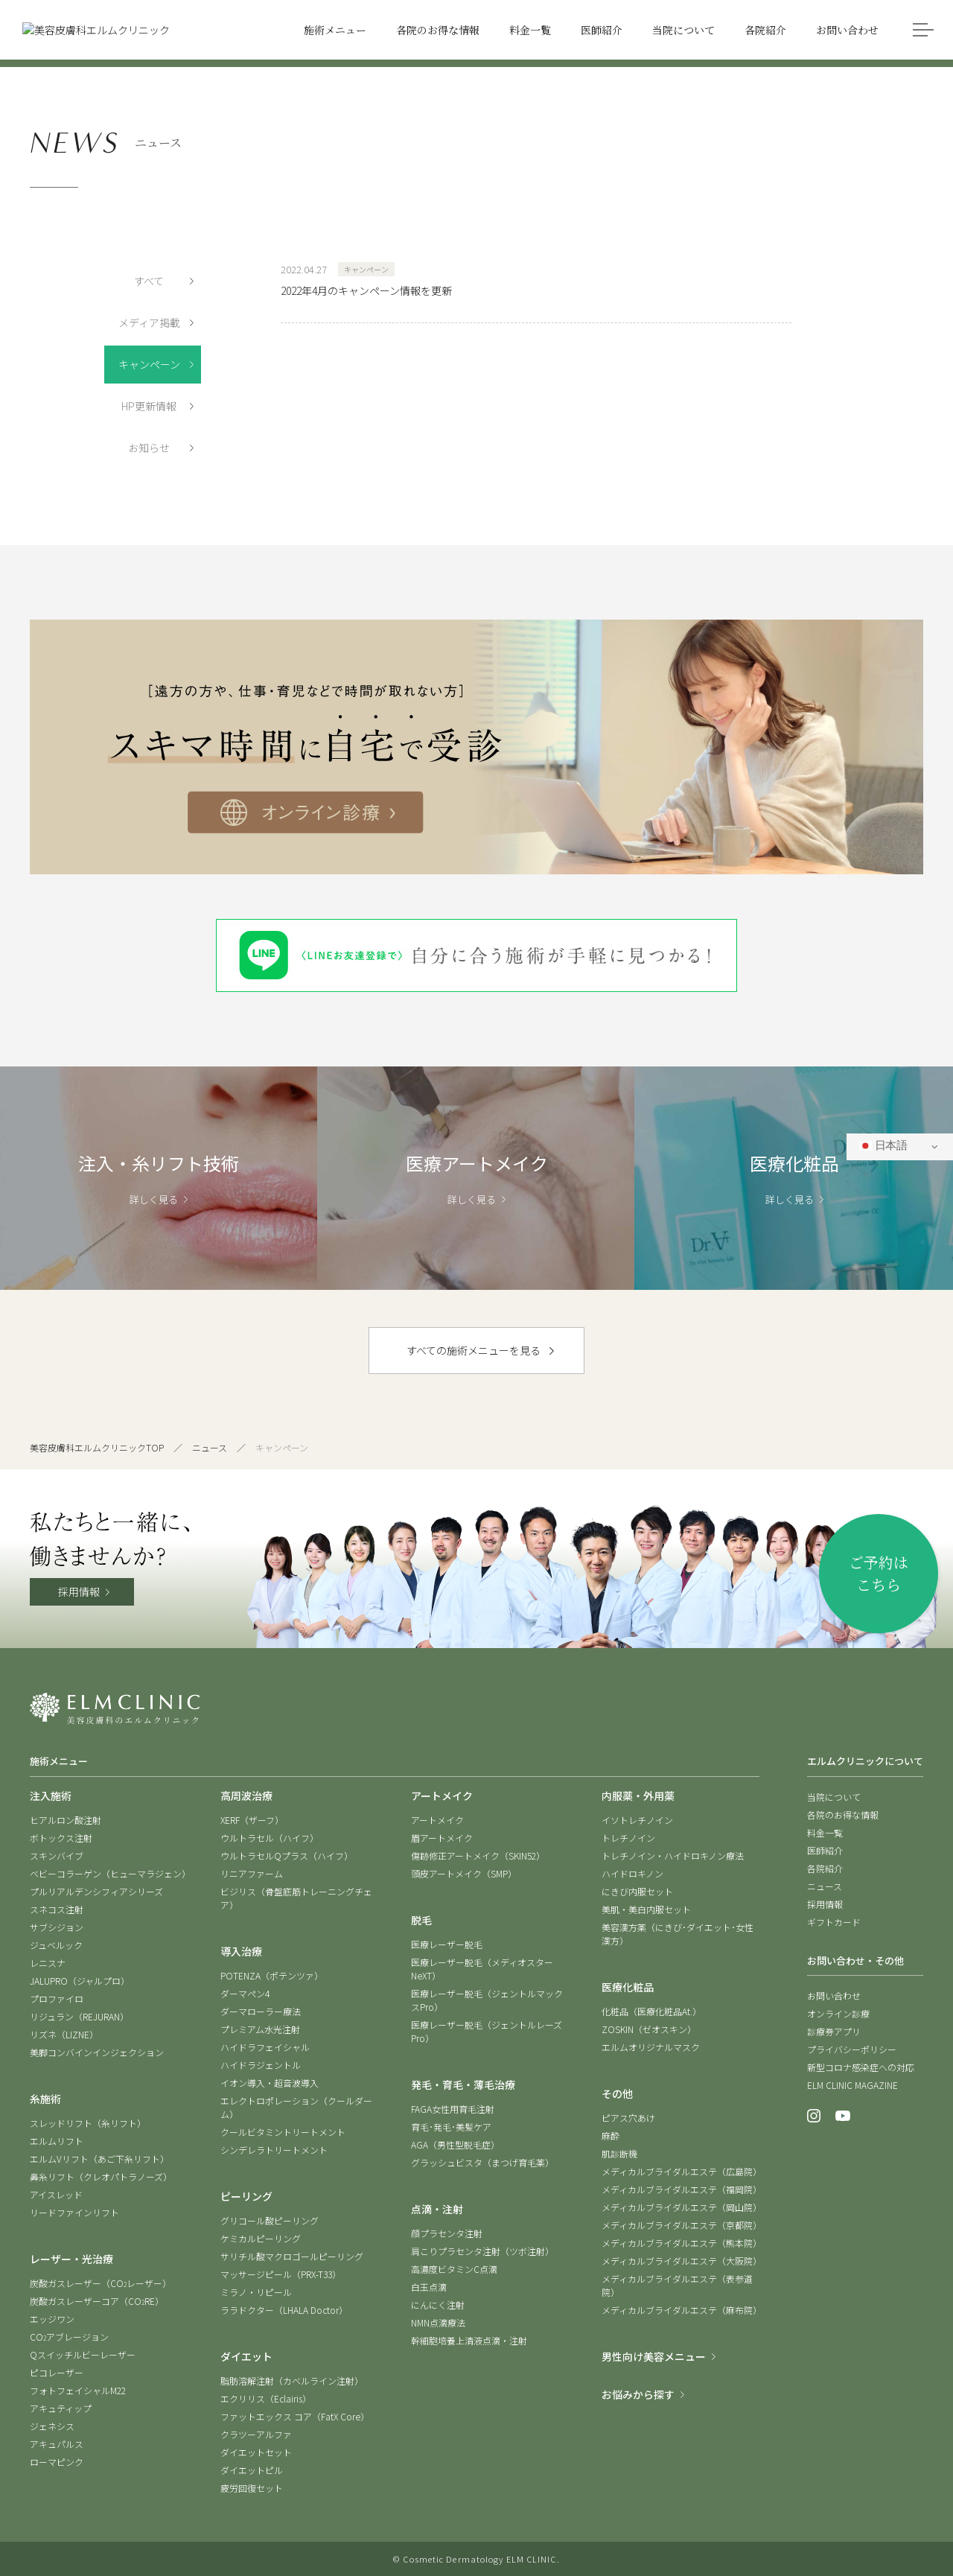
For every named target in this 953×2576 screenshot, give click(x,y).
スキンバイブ (56, 1855)
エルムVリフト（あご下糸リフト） (99, 2158)
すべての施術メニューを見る (474, 1350)
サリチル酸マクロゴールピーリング (291, 2256)
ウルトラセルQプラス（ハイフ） (286, 1855)
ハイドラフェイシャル (265, 2047)
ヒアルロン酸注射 (65, 1819)
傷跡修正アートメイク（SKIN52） (478, 1855)
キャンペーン (149, 364)
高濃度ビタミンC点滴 (454, 2268)
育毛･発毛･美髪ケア (451, 2126)
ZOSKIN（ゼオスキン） (649, 2029)
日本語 (883, 1146)
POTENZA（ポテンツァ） (271, 1975)
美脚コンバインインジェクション (97, 2052)
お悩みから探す (638, 2394)
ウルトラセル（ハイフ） (269, 1837)
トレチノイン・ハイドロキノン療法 (673, 1855)
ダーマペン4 (245, 1993)
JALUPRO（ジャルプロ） (80, 1980)
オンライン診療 (838, 2013)
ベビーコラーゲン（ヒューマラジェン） (110, 1873)
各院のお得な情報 (843, 1814)
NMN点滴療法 (438, 2322)
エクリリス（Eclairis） (265, 2398)
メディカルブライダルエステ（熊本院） (682, 2242)
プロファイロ (56, 1998)
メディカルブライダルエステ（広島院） (682, 2171)
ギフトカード (834, 1921)
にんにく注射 (438, 2304)
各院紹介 (825, 1868)
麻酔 (610, 2135)
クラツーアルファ (256, 2434)
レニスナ (48, 1962)
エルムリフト (56, 2140)
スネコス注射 (56, 1909)
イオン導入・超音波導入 (269, 2082)
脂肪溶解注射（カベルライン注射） (291, 2380)
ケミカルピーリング (260, 2238)
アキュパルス (56, 2443)
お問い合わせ (834, 1995)
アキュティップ (61, 2408)
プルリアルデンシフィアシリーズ (96, 1891)
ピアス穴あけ (628, 2117)
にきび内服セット (637, 1891)
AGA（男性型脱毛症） (455, 2144)
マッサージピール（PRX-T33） (280, 2274)
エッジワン (52, 2318)
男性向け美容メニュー (654, 2356)
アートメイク (437, 1819)
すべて (149, 280)
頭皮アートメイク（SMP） (464, 1873)
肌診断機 (619, 2153)
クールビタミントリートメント (282, 2131)
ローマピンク (56, 2461)
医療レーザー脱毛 (446, 1944)
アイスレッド (56, 2194)
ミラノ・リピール (256, 2292)
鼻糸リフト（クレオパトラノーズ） (101, 2176)
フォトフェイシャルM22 (78, 2390)
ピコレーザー (56, 2372)
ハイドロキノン (632, 1873)
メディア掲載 (149, 322)
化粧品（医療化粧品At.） (651, 2011)
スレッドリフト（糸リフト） (88, 2123)
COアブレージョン (69, 2336)
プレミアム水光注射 (260, 2029)
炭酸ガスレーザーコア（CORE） (97, 2300)
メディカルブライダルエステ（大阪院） (682, 2260)
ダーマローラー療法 (260, 2011)
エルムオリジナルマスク (651, 2047)
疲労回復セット (251, 2487)
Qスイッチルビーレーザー (83, 2354)
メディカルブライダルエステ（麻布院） (682, 2309)
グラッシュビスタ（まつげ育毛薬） (482, 2162)
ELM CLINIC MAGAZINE (852, 2085)
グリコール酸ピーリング (269, 2220)
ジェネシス (52, 2426)
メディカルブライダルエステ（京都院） (682, 2225)
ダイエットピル (251, 2470)
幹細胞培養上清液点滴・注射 (469, 2340)
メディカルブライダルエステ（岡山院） (682, 2207)
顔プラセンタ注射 (446, 2233)
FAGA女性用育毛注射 (452, 2108)
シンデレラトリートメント (274, 2149)
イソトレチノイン (637, 1819)
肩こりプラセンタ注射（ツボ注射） (482, 2251)
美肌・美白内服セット (646, 1909)
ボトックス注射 (61, 1837)
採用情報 (79, 1591)
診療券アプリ (834, 2031)
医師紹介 (825, 1850)
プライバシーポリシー (851, 2049)
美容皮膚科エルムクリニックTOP (97, 1447)
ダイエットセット (256, 2452)
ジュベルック (56, 1945)
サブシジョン (56, 1927)
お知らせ (149, 447)
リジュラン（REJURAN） (79, 2016)
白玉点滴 (429, 2286)
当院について (834, 1796)
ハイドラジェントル (260, 2064)
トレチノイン (628, 1837)
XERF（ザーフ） (252, 1819)
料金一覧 (825, 1832)
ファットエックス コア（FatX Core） (294, 2416)
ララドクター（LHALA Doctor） (284, 2309)
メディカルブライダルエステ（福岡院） (682, 2189)
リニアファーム (251, 1873)
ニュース (209, 1447)
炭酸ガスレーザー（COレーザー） (100, 2283)
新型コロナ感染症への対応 (860, 2067)
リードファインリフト (74, 2212)
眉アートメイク (442, 1837)
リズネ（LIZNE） (64, 2034)
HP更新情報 (148, 405)
